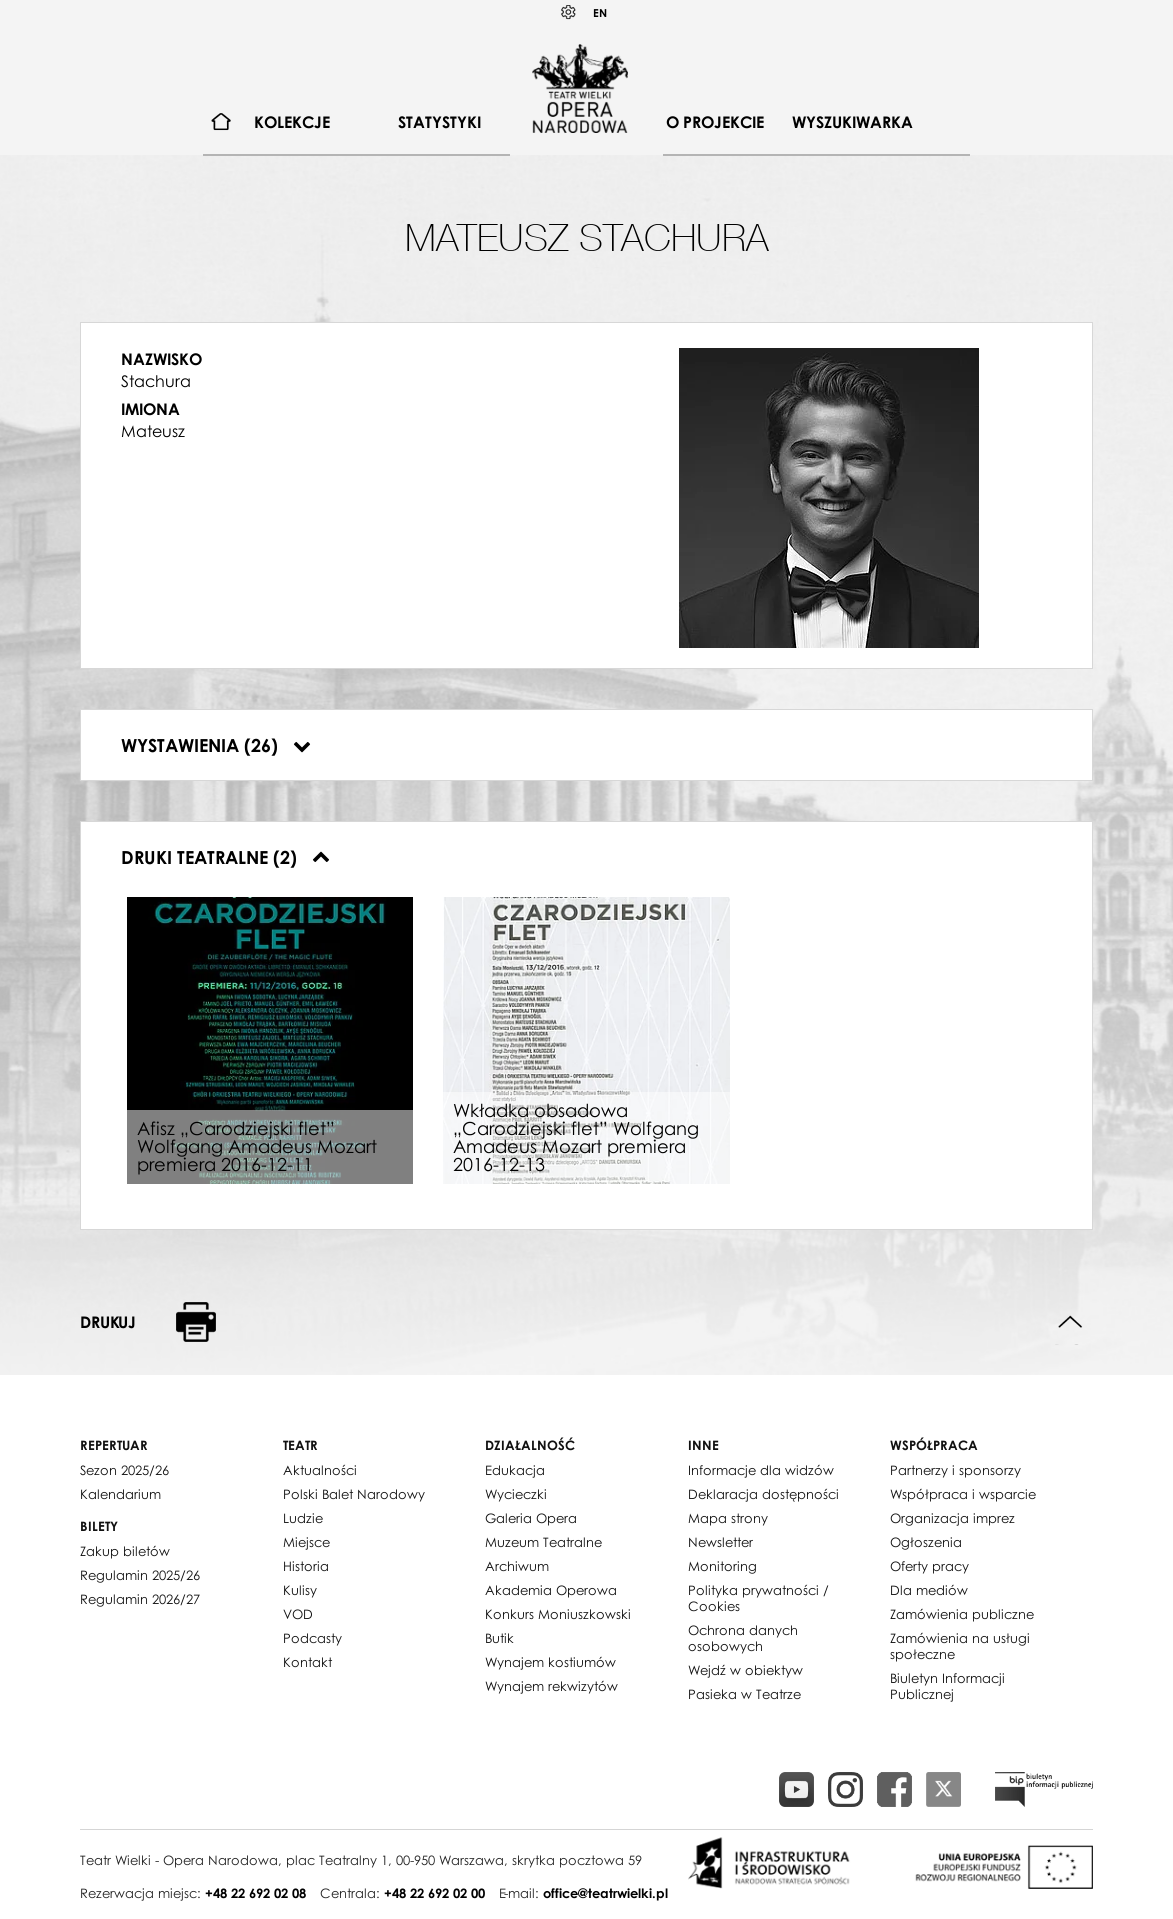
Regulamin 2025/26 (140, 1575)
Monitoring (722, 1566)
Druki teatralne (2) (225, 857)
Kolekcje (292, 122)
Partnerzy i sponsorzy (955, 1470)
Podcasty (312, 1638)
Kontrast (569, 12)
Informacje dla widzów (761, 1470)
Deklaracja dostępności (763, 1494)
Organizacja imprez (952, 1518)
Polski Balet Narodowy (354, 1494)
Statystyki (439, 122)
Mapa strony (728, 1518)
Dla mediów (929, 1590)
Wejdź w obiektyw (745, 1670)
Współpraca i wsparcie (963, 1494)
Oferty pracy (929, 1566)
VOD (298, 1614)
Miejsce (306, 1542)
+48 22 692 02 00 (434, 1893)
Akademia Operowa (551, 1590)
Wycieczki (516, 1494)
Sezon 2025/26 (124, 1470)
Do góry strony (1070, 1322)
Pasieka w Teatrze (744, 1694)
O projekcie (715, 122)
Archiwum (517, 1566)
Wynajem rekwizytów (551, 1686)
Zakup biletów (125, 1551)
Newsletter (720, 1542)
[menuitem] (221, 122)
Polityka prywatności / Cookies (758, 1598)
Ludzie (303, 1518)
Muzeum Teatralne (543, 1542)
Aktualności (320, 1470)
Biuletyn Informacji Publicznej (947, 1686)
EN (600, 12)
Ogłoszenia (926, 1542)
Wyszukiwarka (852, 122)
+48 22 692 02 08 (255, 1893)
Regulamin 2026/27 (140, 1599)
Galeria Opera (531, 1518)
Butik (499, 1638)
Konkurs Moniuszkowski (558, 1614)
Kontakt (307, 1662)
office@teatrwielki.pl (605, 1893)
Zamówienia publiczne (962, 1614)
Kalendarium (120, 1494)
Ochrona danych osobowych (743, 1638)
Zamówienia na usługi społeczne (960, 1646)
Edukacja (515, 1470)
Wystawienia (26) (216, 745)
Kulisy (300, 1590)
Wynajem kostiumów (550, 1662)
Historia (306, 1566)
